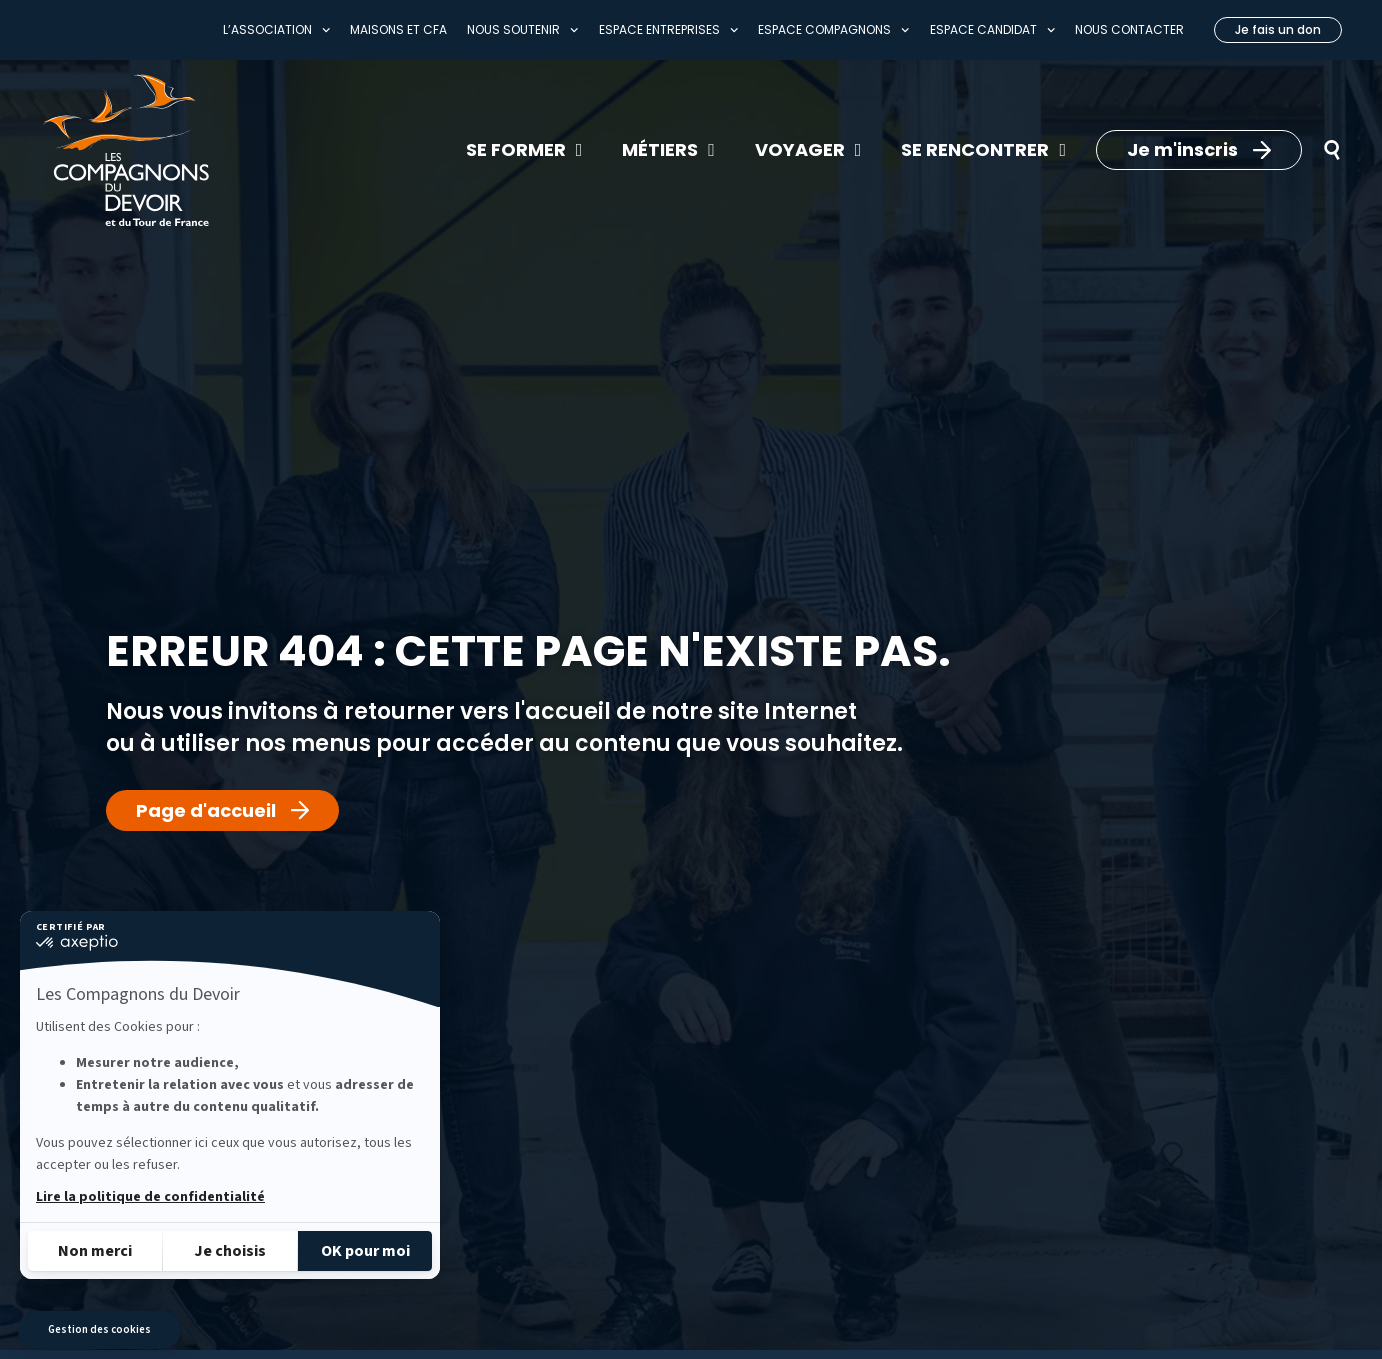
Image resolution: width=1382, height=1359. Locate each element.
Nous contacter (1129, 29)
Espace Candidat (992, 30)
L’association (276, 30)
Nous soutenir (522, 30)
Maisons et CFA (398, 29)
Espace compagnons (833, 30)
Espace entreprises (668, 30)
